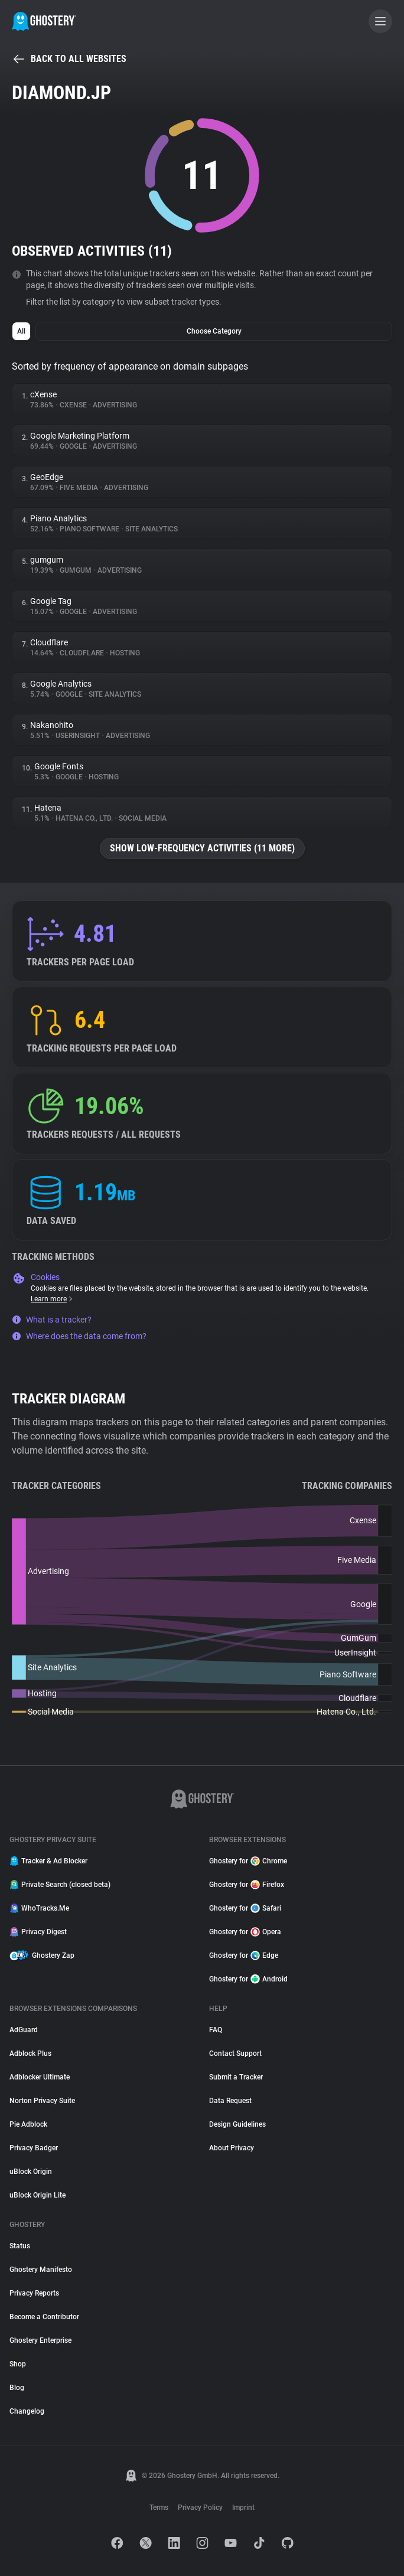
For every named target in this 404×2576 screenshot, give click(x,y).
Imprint (243, 2507)
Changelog (26, 2411)
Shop (17, 2364)
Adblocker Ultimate (39, 2077)
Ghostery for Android (248, 1979)
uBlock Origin (30, 2171)
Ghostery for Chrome (248, 1861)
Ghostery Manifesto (40, 2269)
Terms (158, 2507)
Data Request (230, 2101)
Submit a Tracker (236, 2077)
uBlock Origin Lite (37, 2195)
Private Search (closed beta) (59, 1884)
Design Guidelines (237, 2124)
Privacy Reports (34, 2293)
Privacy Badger (33, 2148)
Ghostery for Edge (243, 1955)
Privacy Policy (200, 2507)
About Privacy (231, 2148)
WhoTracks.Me (39, 1908)
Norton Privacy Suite (42, 2101)
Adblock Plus (30, 2053)
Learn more (52, 1299)
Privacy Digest (38, 1932)
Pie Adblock (28, 2124)
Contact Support (235, 2053)
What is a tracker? (52, 1319)
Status (19, 2246)
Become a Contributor (44, 2317)
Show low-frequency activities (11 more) (202, 848)
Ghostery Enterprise (40, 2340)
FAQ (215, 2030)
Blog (16, 2388)
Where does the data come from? (79, 1336)
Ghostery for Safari (245, 1908)
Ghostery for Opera (245, 1932)
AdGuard (23, 2030)
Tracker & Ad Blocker (48, 1861)
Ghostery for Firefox (246, 1884)
